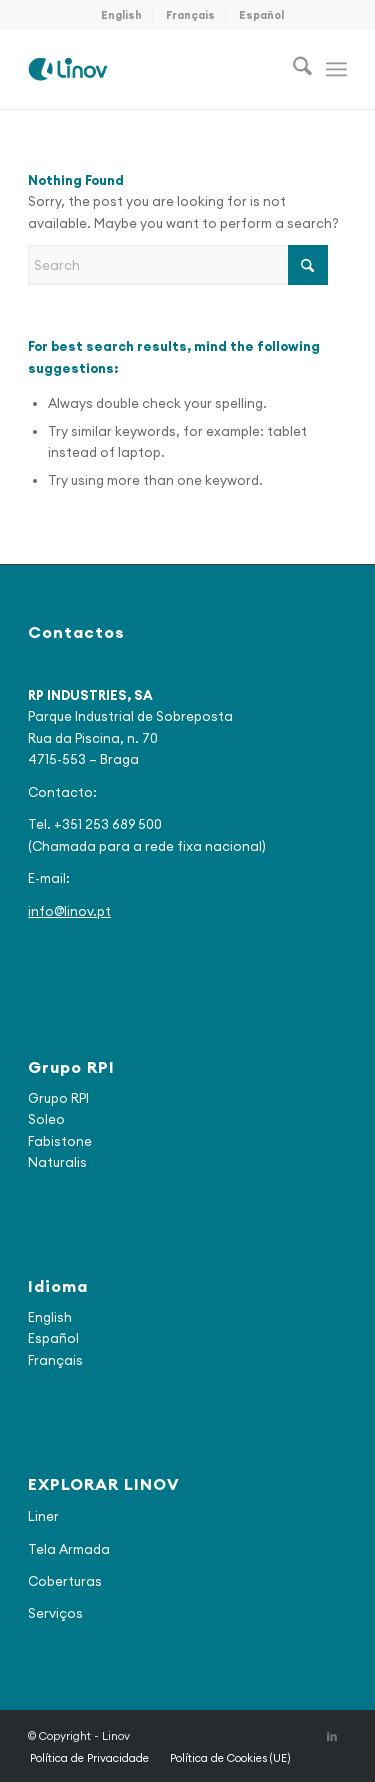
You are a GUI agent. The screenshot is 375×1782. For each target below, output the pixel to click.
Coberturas (65, 1581)
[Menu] (336, 69)
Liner (43, 1516)
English (121, 15)
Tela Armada (69, 1549)
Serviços (55, 1613)
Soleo (46, 1119)
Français (190, 15)
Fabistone (60, 1141)
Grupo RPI (58, 1098)
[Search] (292, 69)
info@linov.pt (69, 911)
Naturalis (57, 1162)
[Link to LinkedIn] (332, 1736)
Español (261, 15)
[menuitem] (122, 15)
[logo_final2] (155, 69)
